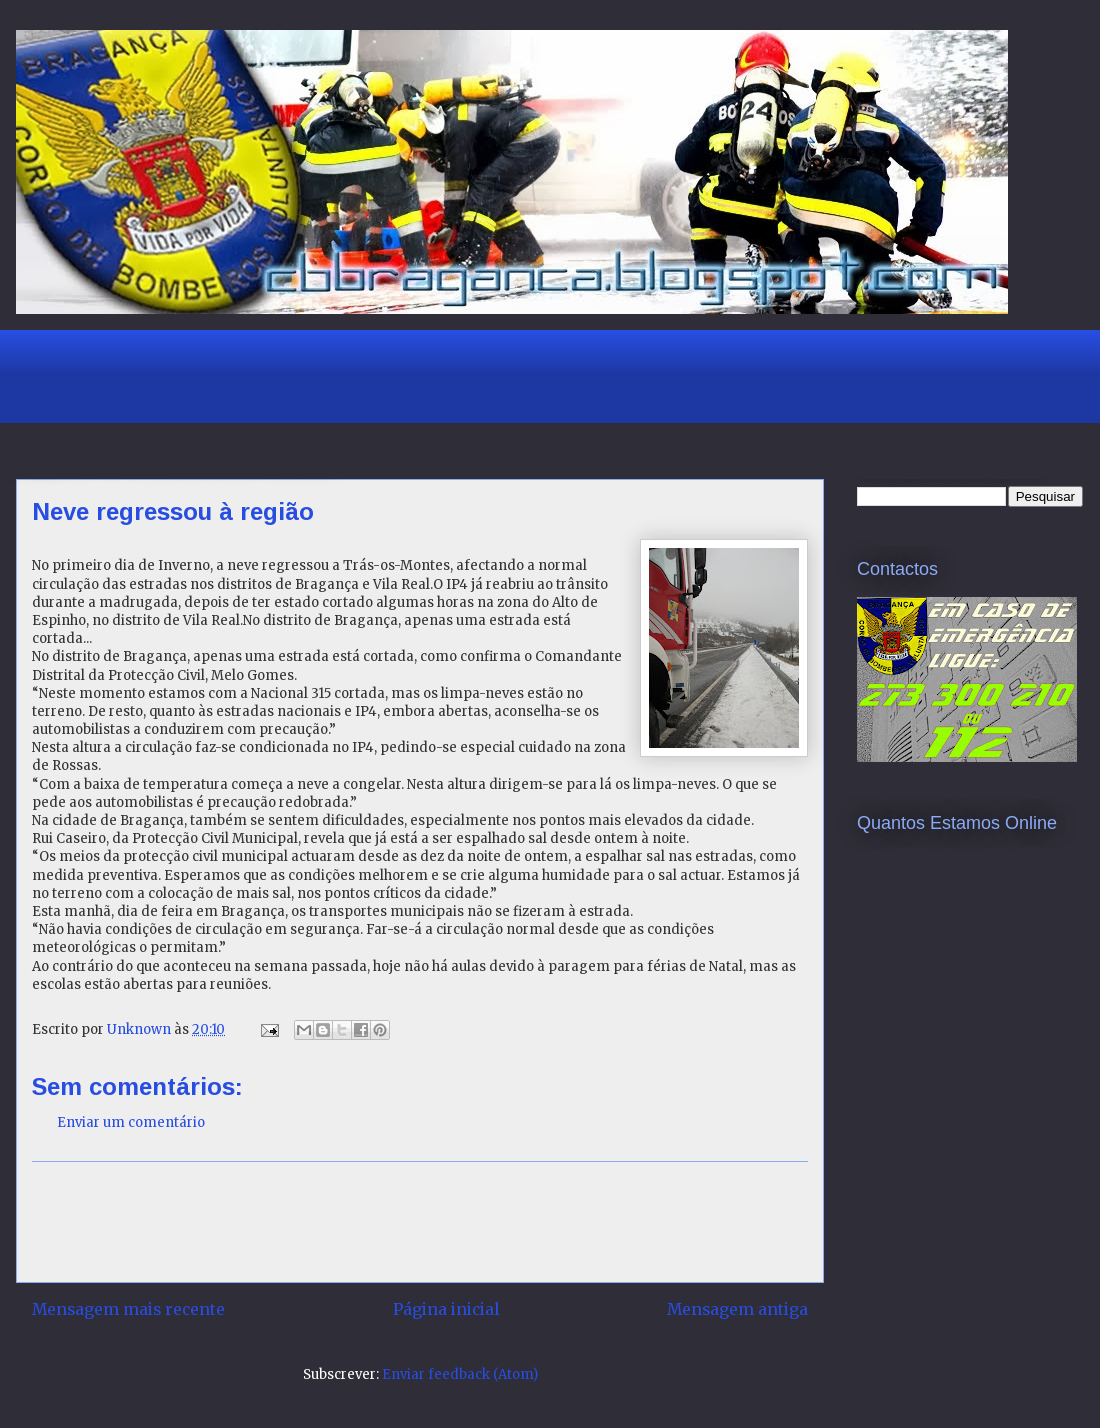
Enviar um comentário (131, 1122)
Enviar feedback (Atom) (460, 1374)
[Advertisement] (395, 374)
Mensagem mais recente (128, 1309)
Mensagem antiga (737, 1309)
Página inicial (446, 1309)
